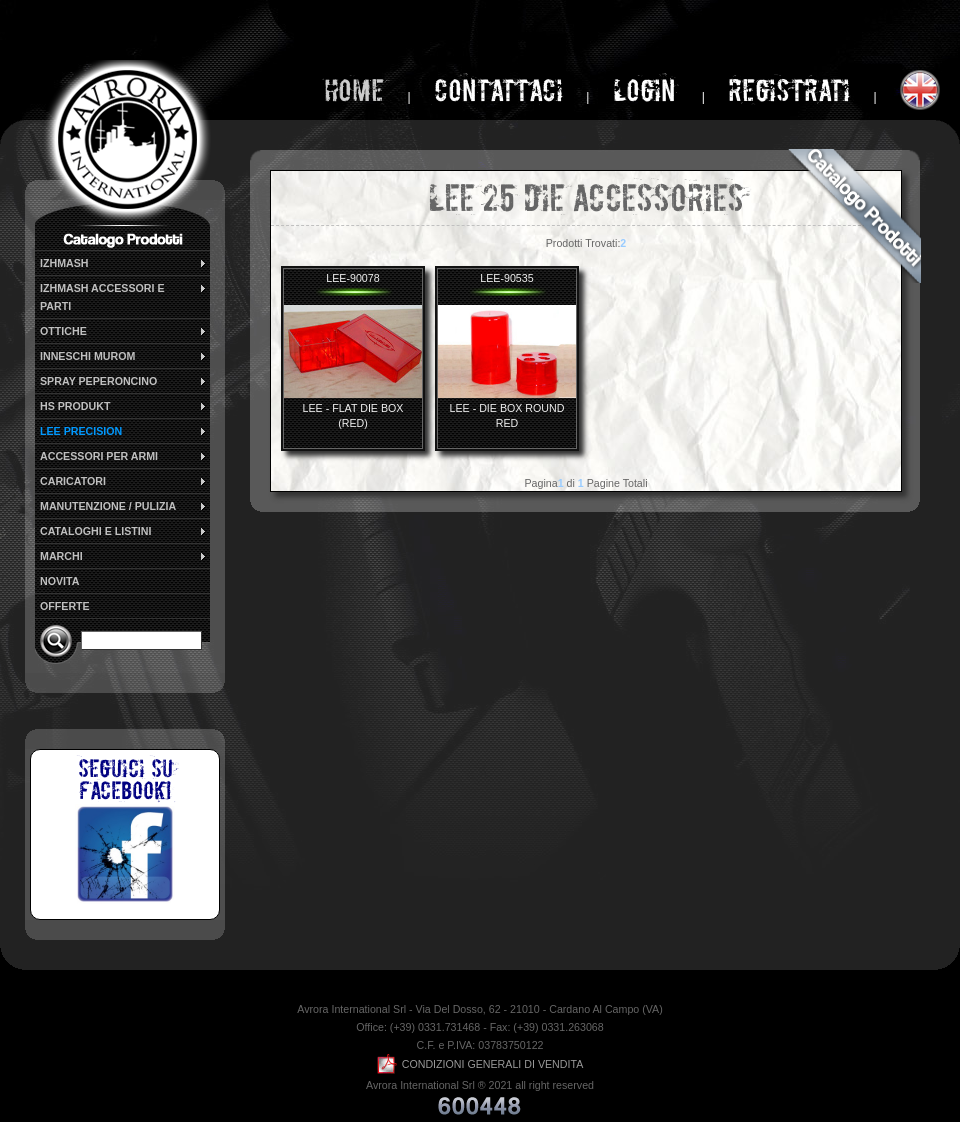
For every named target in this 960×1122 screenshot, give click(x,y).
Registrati (789, 90)
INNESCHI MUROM (124, 356)
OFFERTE (65, 606)
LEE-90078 (352, 278)
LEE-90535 (506, 278)
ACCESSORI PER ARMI (124, 456)
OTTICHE (124, 331)
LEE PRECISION (124, 431)
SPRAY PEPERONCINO (124, 381)
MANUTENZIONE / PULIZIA (124, 506)
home (354, 90)
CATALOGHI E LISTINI (124, 531)
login (647, 90)
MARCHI (124, 556)
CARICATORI (124, 481)
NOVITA (59, 581)
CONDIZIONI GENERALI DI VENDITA (480, 1064)
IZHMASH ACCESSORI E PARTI (124, 296)
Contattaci (498, 90)
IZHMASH (124, 263)
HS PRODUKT (124, 406)
